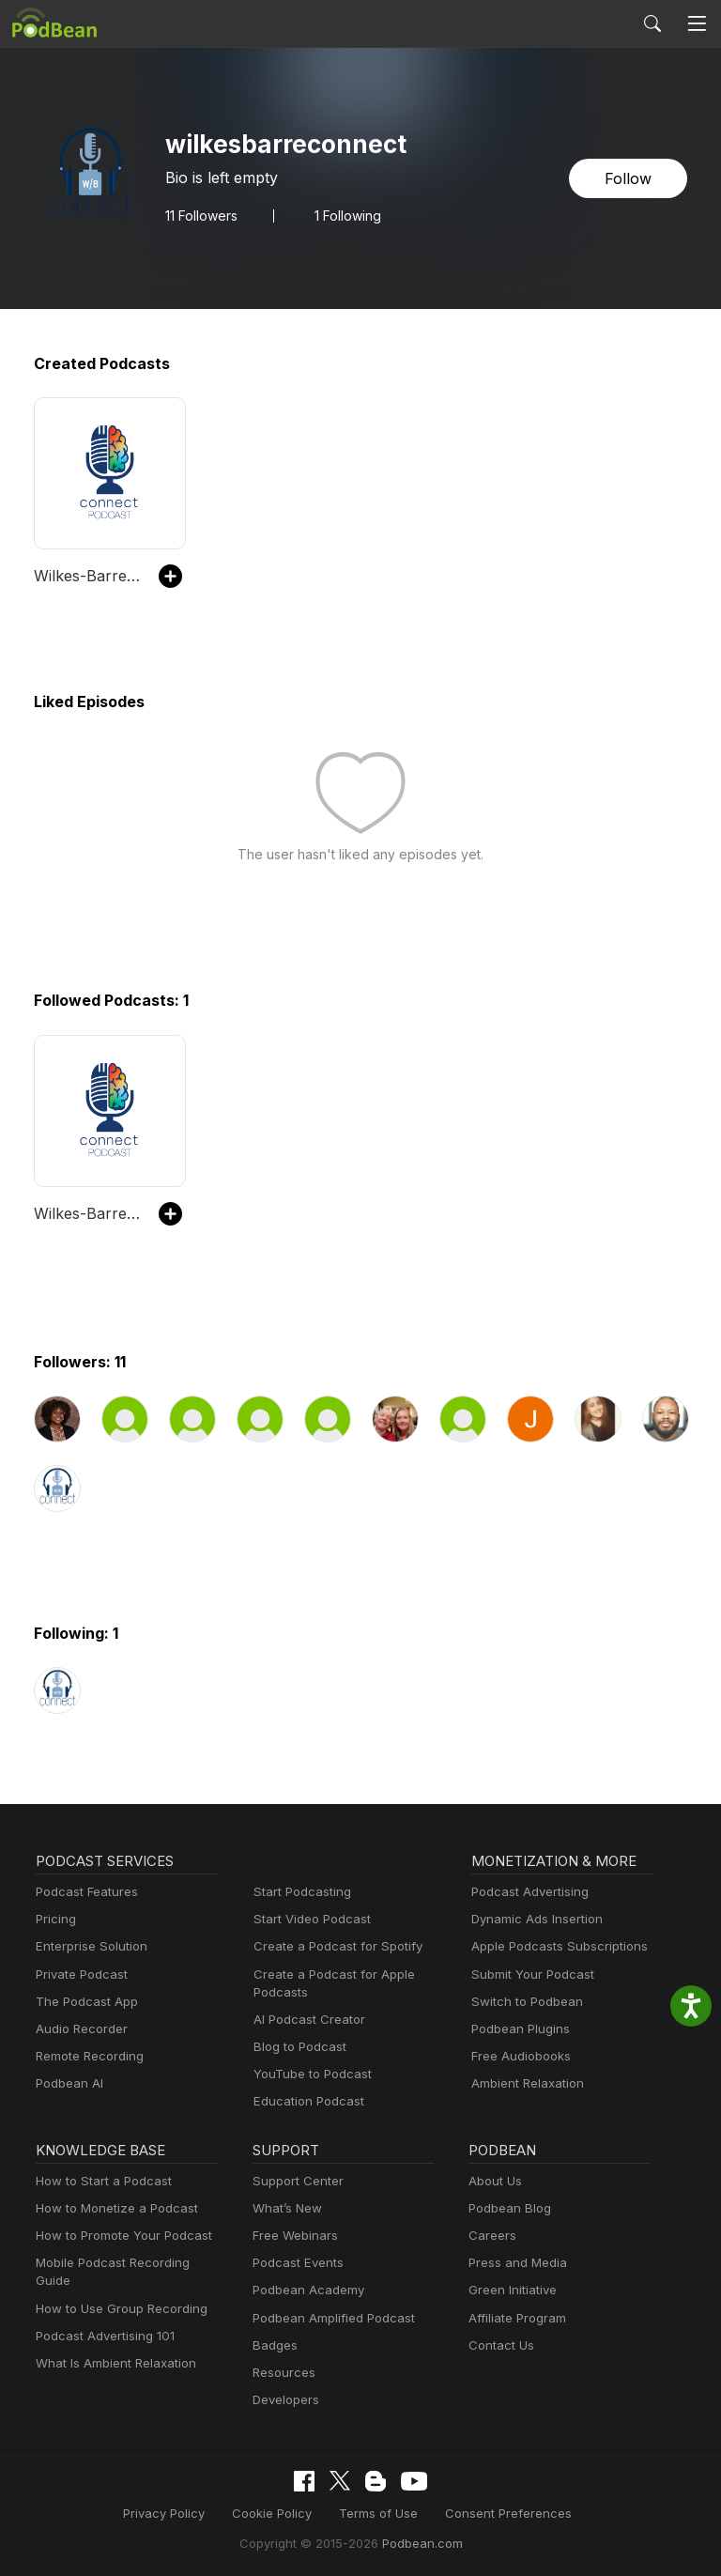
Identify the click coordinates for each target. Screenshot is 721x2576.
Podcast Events (296, 2263)
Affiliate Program (514, 2318)
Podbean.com (415, 2542)
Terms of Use (379, 2513)
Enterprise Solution (88, 1946)
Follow (630, 178)
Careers (490, 2236)
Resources (282, 2373)
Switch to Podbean (523, 2002)
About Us (493, 2181)
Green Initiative (510, 2290)
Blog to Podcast (296, 2047)
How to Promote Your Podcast (118, 2236)
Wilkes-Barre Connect (87, 575)
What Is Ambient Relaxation (112, 2345)
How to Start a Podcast (99, 2181)
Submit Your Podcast (528, 1974)
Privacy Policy (177, 2513)
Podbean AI (68, 2083)
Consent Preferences (498, 2513)
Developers (284, 2400)
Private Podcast (79, 1974)
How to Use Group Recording (116, 2290)
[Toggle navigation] (696, 23)
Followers (202, 215)
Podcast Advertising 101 (102, 2318)
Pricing (54, 1919)
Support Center (294, 2181)
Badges (274, 2345)
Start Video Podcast (307, 1919)
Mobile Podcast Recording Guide (126, 2263)
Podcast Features (84, 1892)
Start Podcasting (299, 1892)
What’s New (285, 2208)
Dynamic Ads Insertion (532, 1919)
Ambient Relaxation (524, 2083)
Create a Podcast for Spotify (330, 1946)
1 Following (349, 215)
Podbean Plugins (518, 2029)
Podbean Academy (305, 2290)
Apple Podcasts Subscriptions (553, 1946)
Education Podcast (305, 2101)
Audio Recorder (79, 2029)
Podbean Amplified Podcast (328, 2318)
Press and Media (514, 2263)
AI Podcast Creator (305, 2020)
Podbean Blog (507, 2208)
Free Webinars (293, 2236)
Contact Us (498, 2345)
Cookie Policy (279, 2513)
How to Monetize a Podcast (111, 2208)
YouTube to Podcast (308, 2074)
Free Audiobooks (517, 2056)
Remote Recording (87, 2056)
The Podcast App (83, 2002)
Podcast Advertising (525, 1892)
